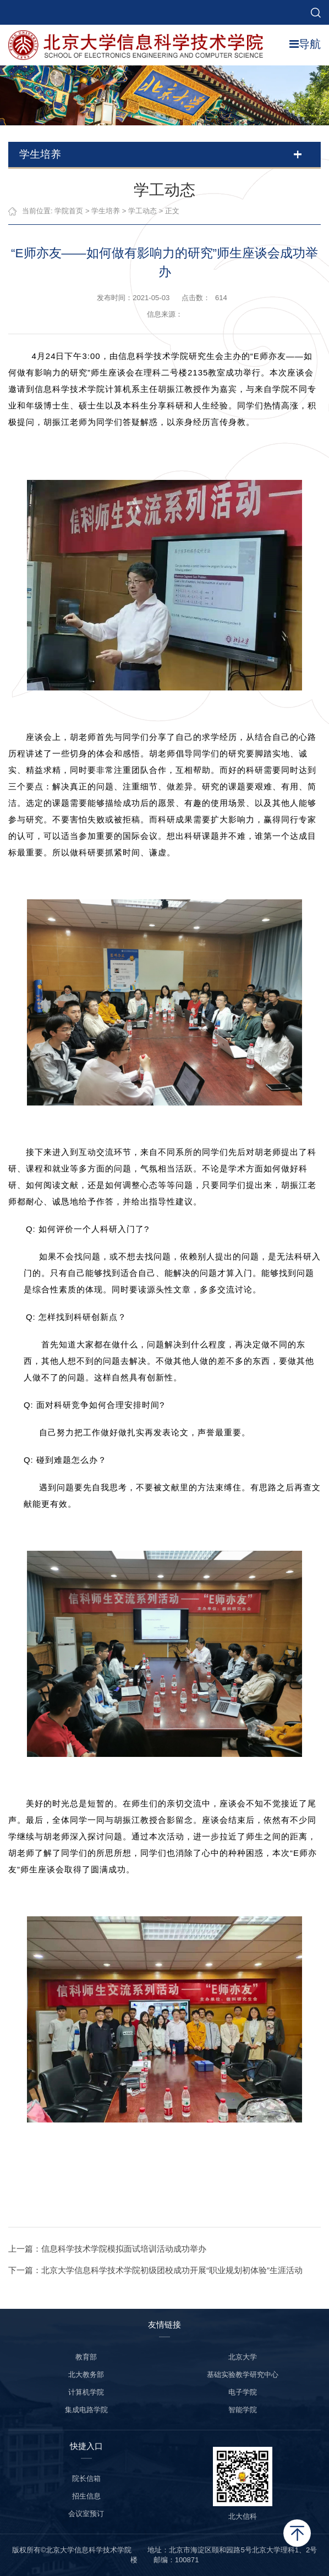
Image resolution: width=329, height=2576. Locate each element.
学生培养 (106, 211)
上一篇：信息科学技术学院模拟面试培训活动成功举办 (108, 2248)
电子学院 (242, 2392)
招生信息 (86, 2496)
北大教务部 (86, 2374)
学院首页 (69, 211)
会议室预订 (86, 2513)
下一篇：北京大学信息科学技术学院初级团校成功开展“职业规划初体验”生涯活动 (156, 2270)
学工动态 (143, 211)
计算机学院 (86, 2392)
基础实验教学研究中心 (242, 2374)
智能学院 (242, 2410)
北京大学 (242, 2357)
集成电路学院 (86, 2410)
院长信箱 (86, 2478)
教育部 (86, 2357)
